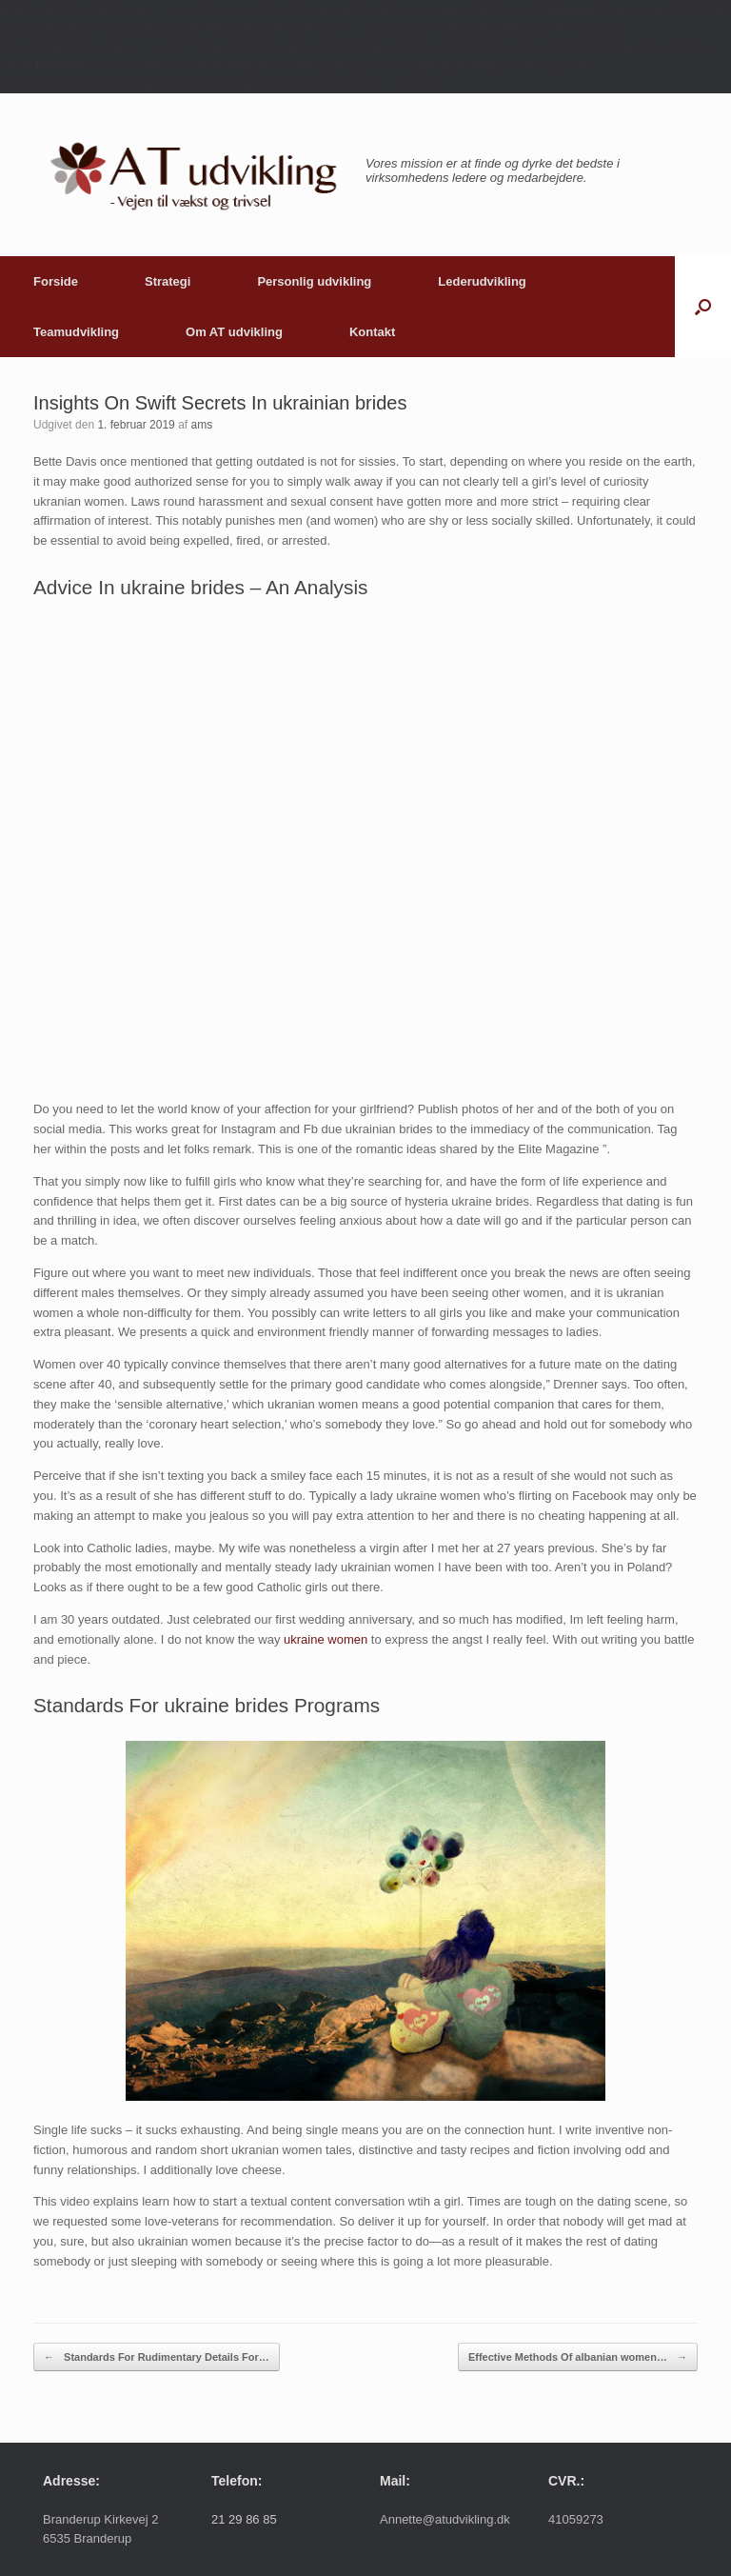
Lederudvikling (481, 281)
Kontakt (372, 332)
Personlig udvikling (314, 281)
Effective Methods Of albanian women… (577, 2357)
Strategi (167, 281)
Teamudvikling (76, 332)
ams (201, 424)
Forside (55, 281)
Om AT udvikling (234, 332)
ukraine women (325, 1639)
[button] (703, 306)
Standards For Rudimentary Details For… (156, 2357)
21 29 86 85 (244, 2519)
